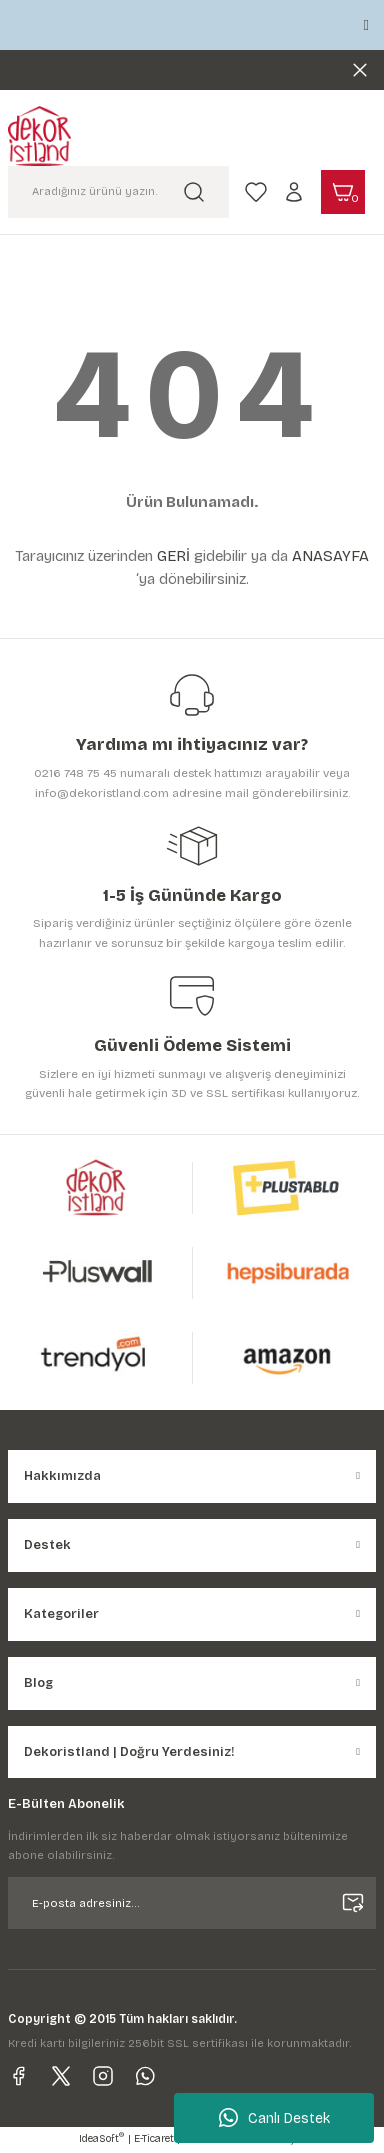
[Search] (118, 192)
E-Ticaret (154, 2139)
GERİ (173, 556)
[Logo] (39, 136)
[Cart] (343, 192)
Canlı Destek (274, 2118)
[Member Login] (294, 192)
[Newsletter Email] (192, 1903)
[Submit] (353, 1903)
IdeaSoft (101, 2138)
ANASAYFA (330, 556)
